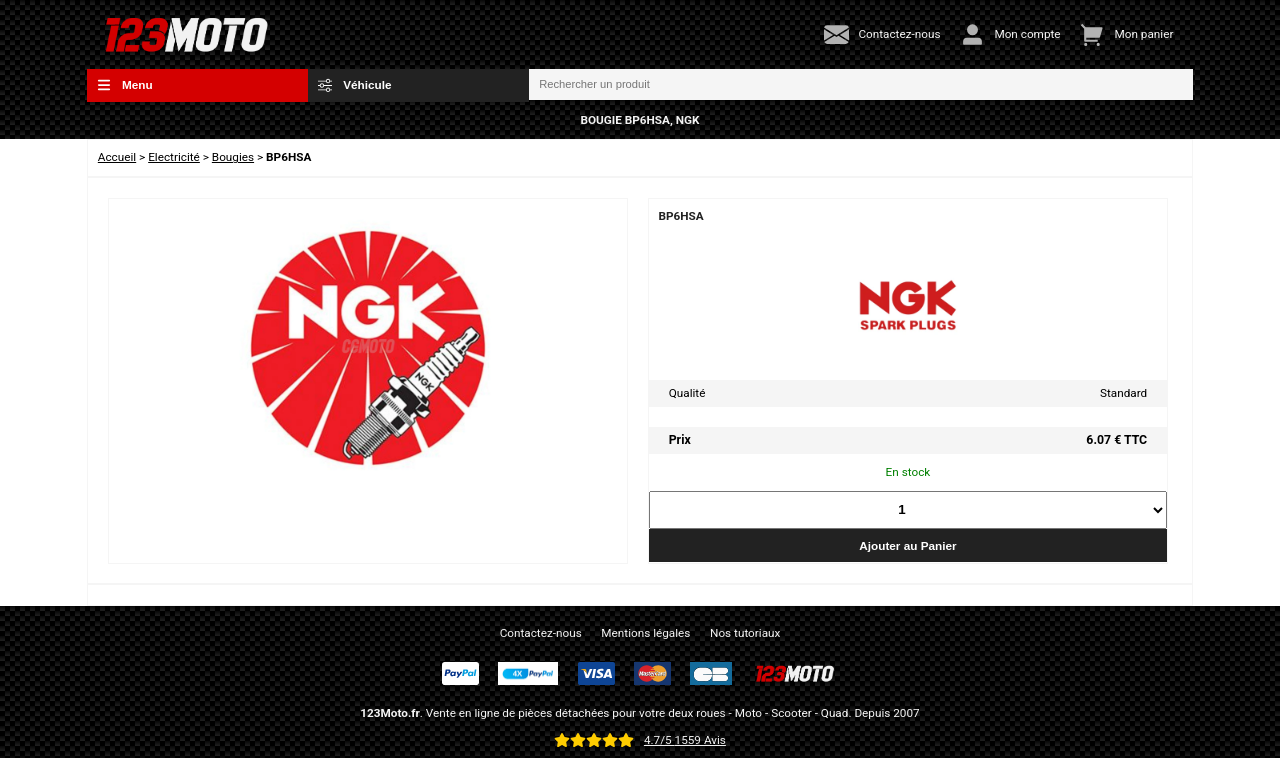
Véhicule (355, 85)
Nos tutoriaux (745, 633)
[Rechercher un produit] (861, 85)
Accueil (117, 157)
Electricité (174, 157)
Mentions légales (645, 633)
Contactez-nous (541, 633)
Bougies (233, 157)
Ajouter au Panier (907, 545)
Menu (125, 85)
